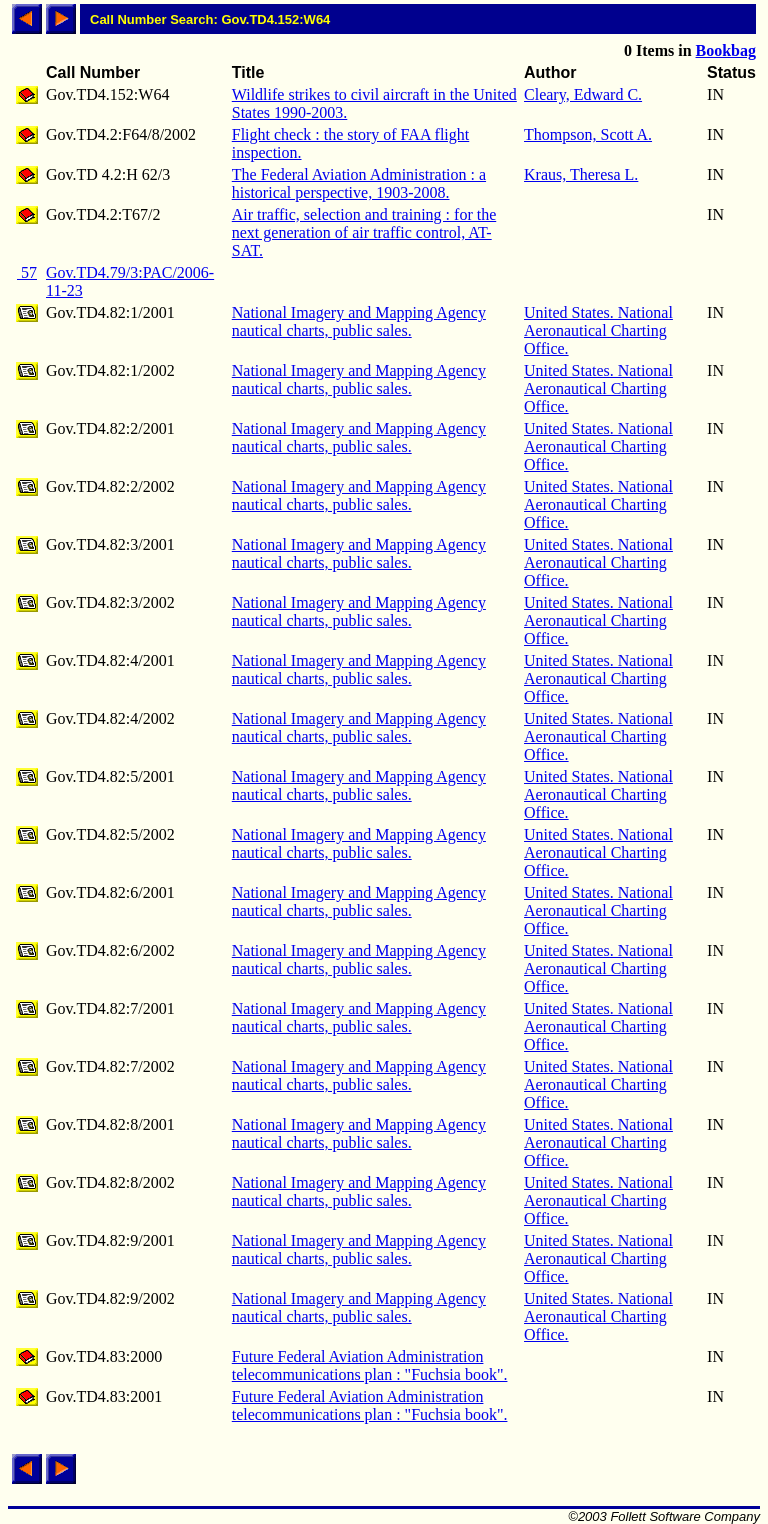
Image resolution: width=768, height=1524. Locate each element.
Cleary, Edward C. (583, 94)
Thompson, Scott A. (588, 134)
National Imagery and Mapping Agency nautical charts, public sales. (359, 321)
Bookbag (726, 50)
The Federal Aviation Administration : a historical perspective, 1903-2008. (359, 183)
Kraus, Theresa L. (581, 174)
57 (27, 272)
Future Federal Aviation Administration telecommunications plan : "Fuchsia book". (370, 1365)
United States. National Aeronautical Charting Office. (598, 330)
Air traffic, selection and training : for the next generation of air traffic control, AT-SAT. (364, 232)
